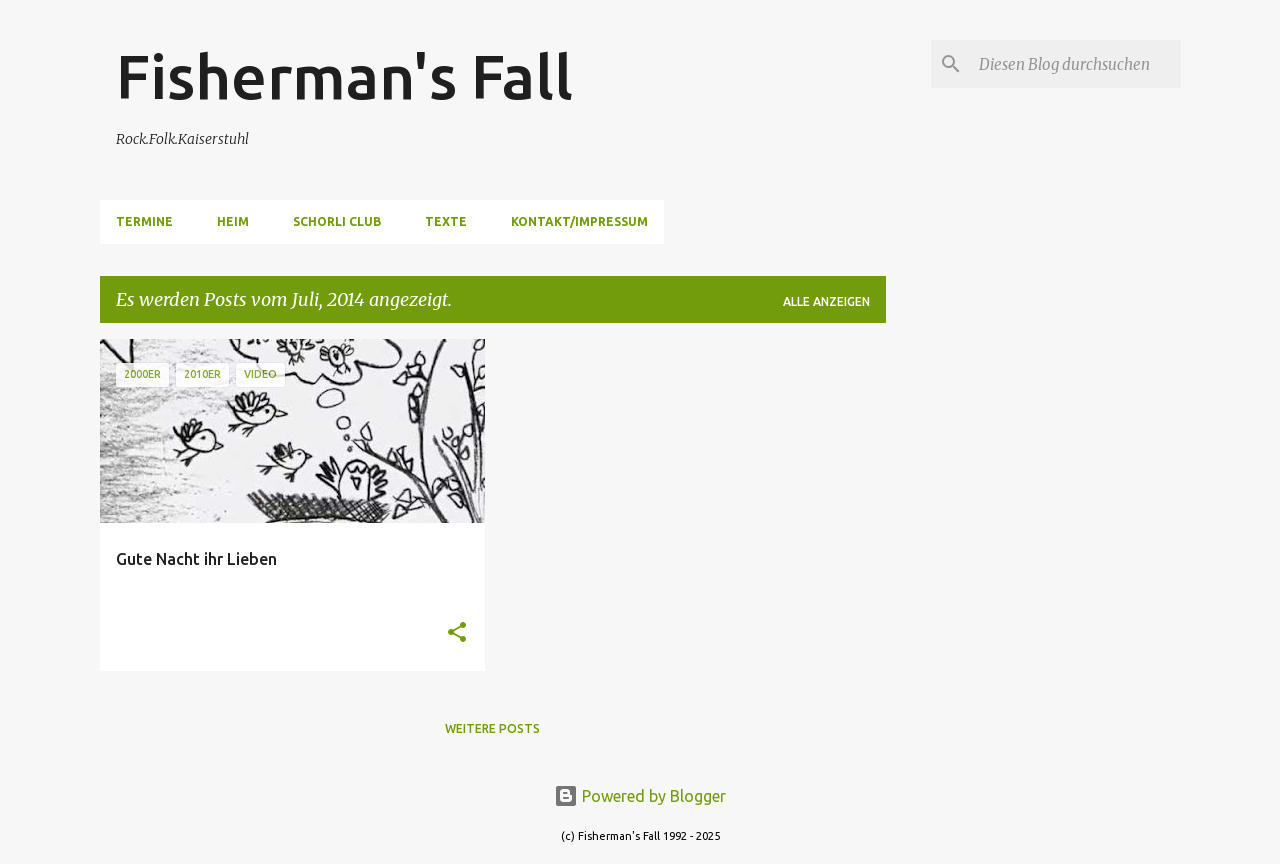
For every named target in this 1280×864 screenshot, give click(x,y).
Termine (144, 221)
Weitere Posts (492, 728)
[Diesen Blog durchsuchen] (1076, 64)
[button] (457, 633)
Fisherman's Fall (344, 76)
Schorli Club (337, 221)
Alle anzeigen (826, 301)
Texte (446, 221)
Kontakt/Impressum (579, 221)
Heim (233, 221)
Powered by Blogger (640, 796)
